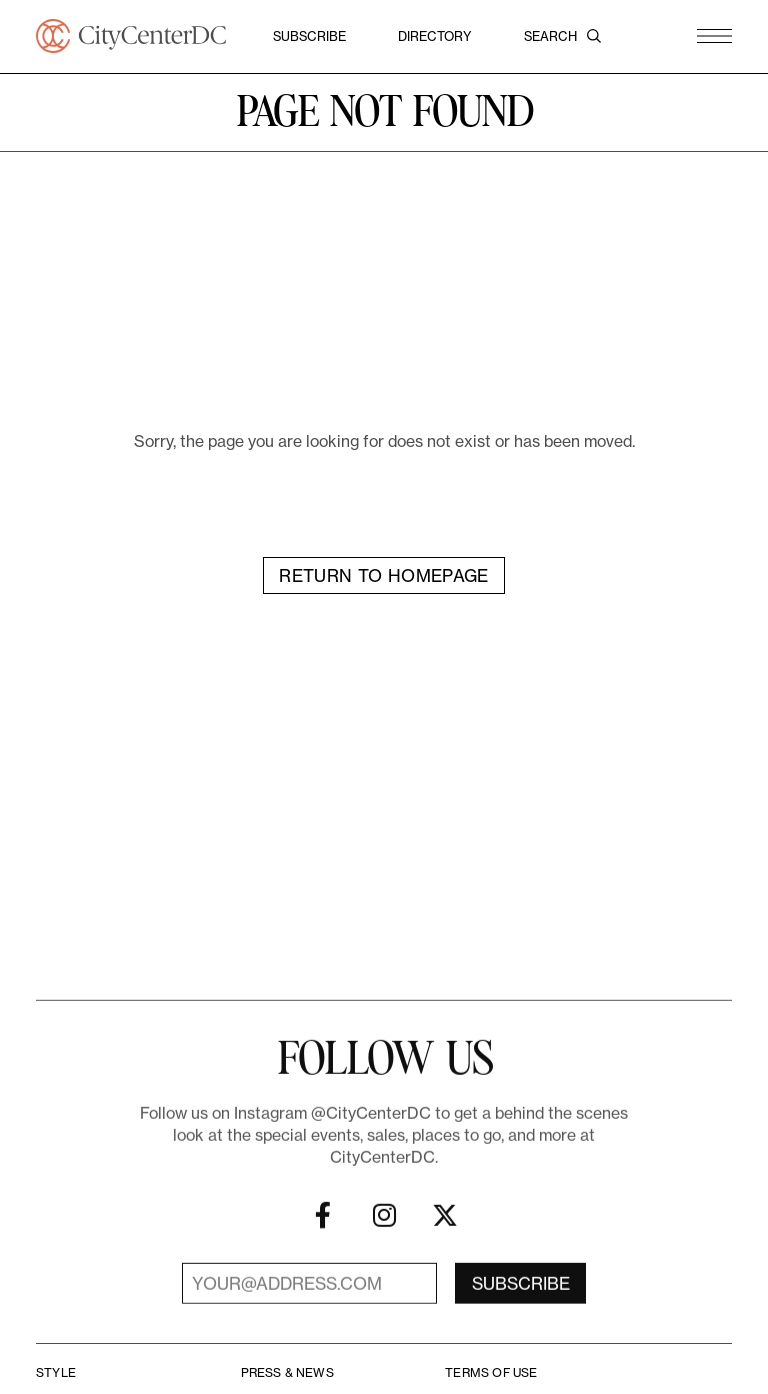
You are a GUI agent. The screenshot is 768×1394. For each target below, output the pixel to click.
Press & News (287, 1372)
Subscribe (309, 36)
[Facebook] (323, 1230)
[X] (445, 1230)
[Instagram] (384, 1230)
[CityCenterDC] (131, 36)
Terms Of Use (491, 1372)
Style (56, 1372)
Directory (435, 36)
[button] (714, 36)
